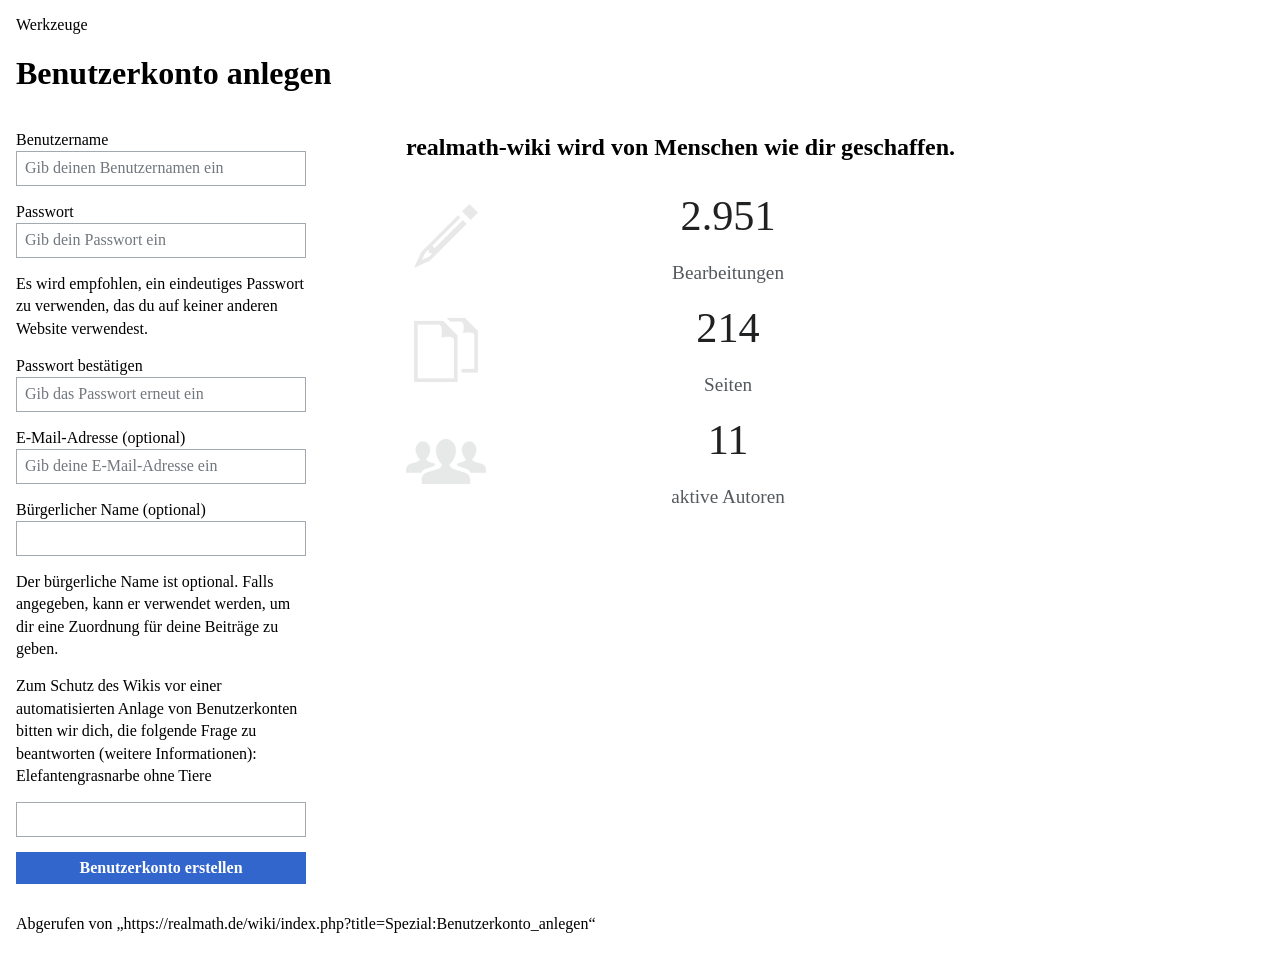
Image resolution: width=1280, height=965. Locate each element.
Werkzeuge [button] (52, 24)
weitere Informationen (175, 753)
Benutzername (62, 139)
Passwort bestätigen (79, 365)
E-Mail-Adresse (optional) (100, 437)
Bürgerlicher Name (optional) (111, 509)
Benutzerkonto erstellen (160, 867)
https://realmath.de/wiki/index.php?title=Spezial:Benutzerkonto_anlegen (356, 923)
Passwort (45, 211)
